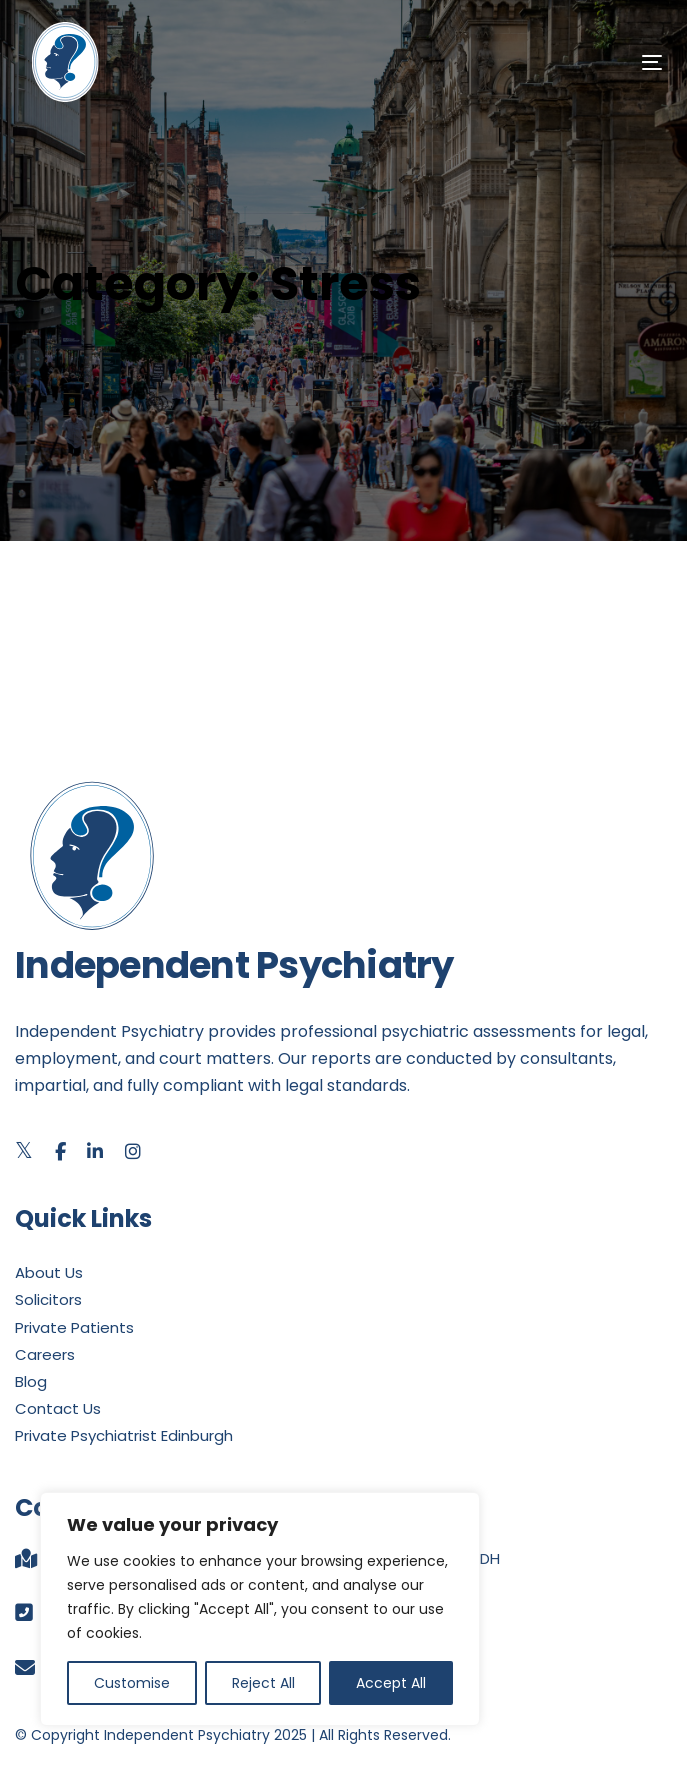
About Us (49, 1272)
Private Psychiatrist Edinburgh (124, 1435)
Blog (31, 1381)
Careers (45, 1354)
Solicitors (48, 1299)
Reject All (263, 1683)
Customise (132, 1683)
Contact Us (58, 1408)
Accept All (391, 1683)
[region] (260, 1609)
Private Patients (74, 1327)
